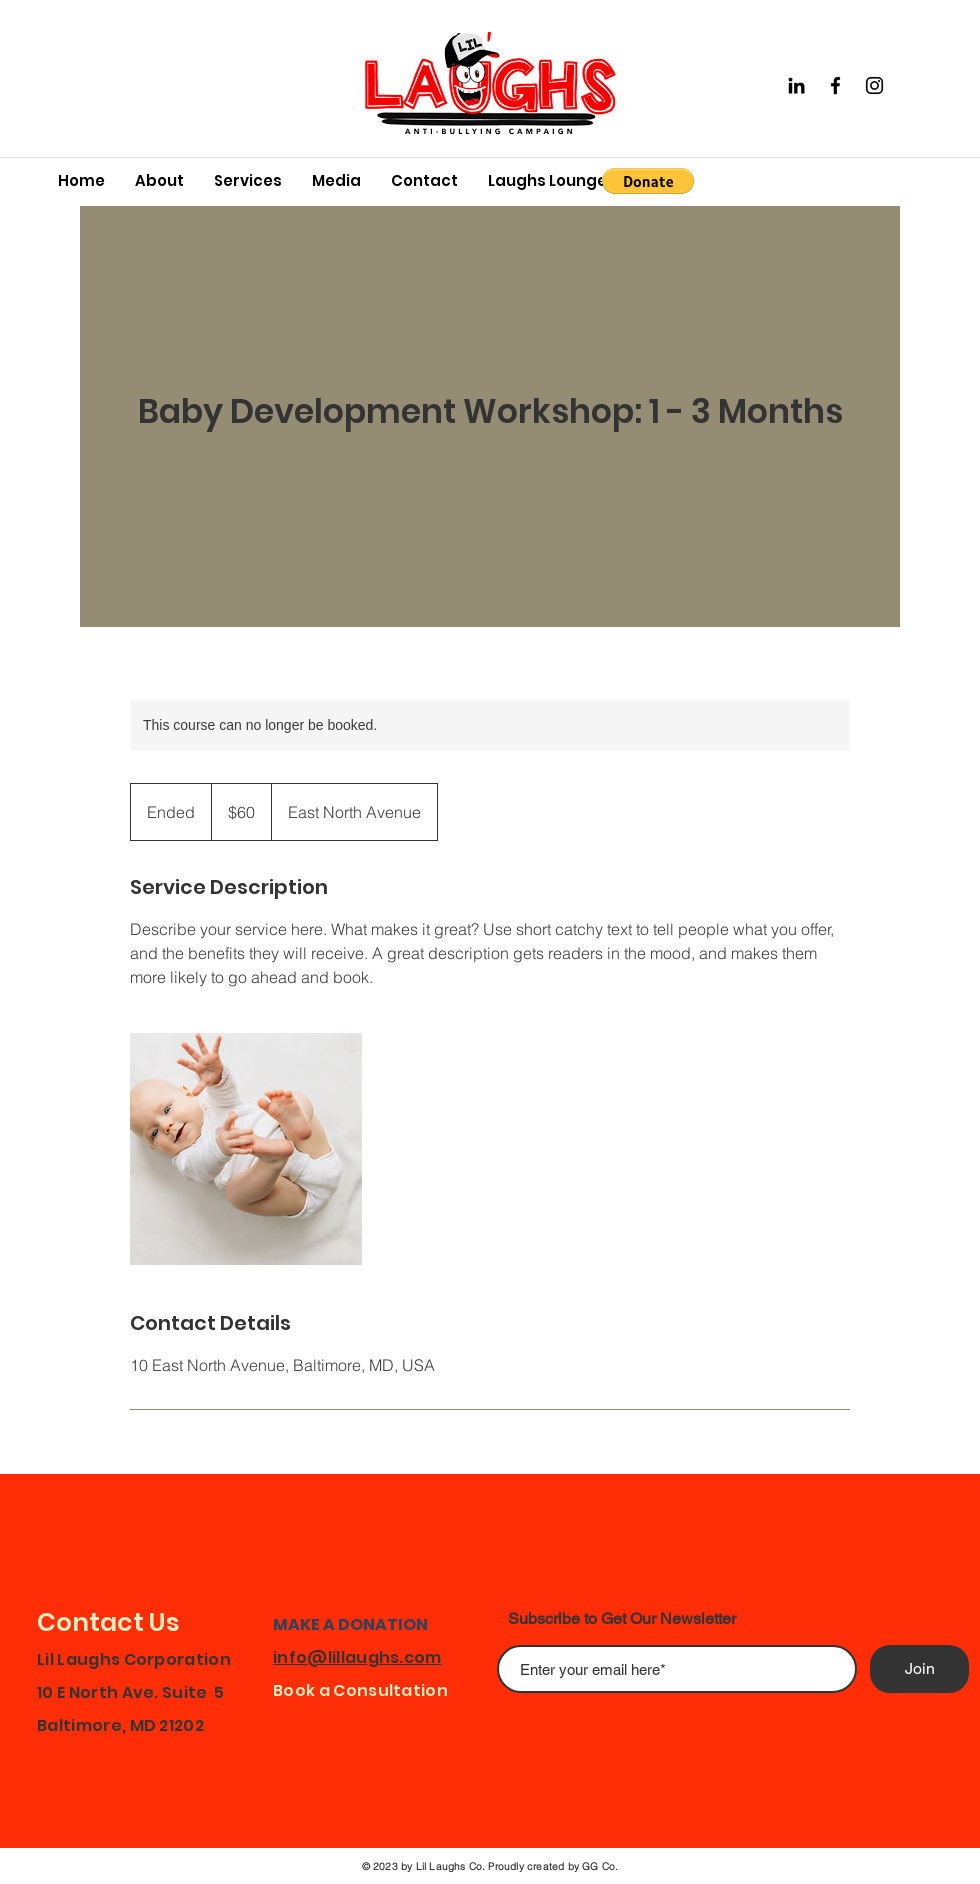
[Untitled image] (246, 1149)
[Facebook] (835, 85)
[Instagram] (874, 85)
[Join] (919, 1669)
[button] (648, 181)
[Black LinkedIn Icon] (796, 85)
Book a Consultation (360, 1690)
